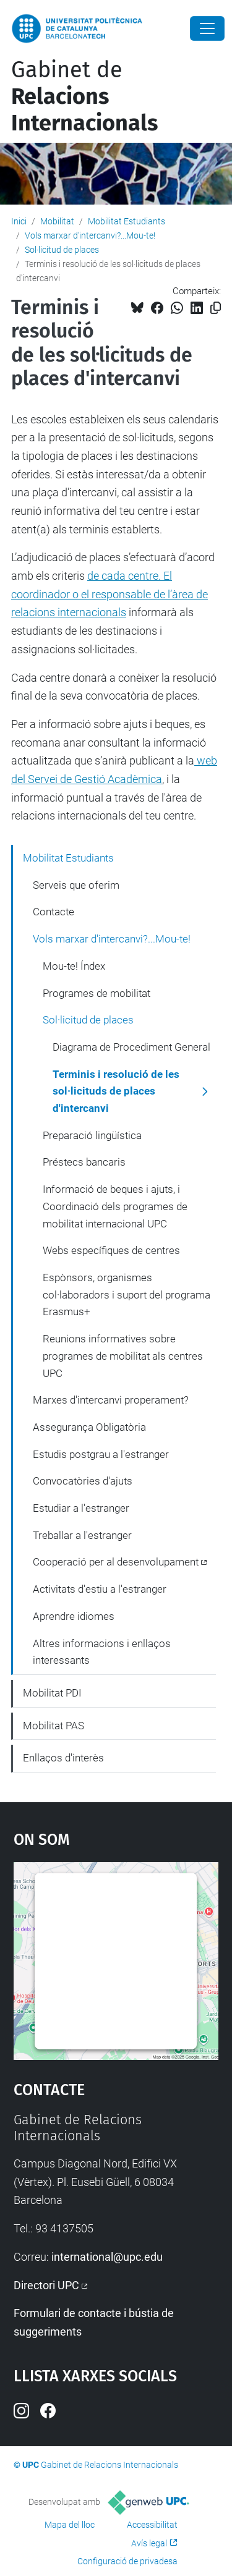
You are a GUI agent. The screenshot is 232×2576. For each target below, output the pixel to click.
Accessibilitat (152, 2525)
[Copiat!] (215, 308)
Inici (19, 221)
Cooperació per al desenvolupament (116, 1562)
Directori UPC (46, 2285)
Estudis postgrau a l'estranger (101, 1454)
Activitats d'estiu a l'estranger (99, 1589)
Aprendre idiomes (73, 1616)
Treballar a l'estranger (82, 1535)
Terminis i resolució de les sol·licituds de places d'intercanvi (116, 1091)
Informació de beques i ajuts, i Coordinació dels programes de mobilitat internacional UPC (115, 1206)
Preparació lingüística (92, 1135)
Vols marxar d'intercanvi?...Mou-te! (90, 235)
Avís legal (149, 2543)
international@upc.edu (107, 2256)
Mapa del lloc (70, 2525)
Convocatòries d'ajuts (82, 1481)
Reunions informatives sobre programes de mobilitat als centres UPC (123, 1355)
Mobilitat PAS (53, 1725)
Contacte (53, 911)
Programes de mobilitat (96, 993)
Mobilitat (57, 221)
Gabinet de (84, 96)
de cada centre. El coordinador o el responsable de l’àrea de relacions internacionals (109, 594)
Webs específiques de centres (111, 1250)
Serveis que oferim (76, 885)
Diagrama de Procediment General (131, 1047)
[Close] (207, 28)
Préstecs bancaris (84, 1162)
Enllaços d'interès (63, 1758)
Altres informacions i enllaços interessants (102, 1652)
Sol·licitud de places (62, 250)
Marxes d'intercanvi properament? (111, 1400)
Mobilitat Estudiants (126, 221)
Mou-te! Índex (74, 966)
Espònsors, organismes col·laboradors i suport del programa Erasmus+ (126, 1294)
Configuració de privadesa (127, 2561)
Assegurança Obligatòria (89, 1427)
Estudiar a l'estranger (81, 1508)
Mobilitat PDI (52, 1693)
